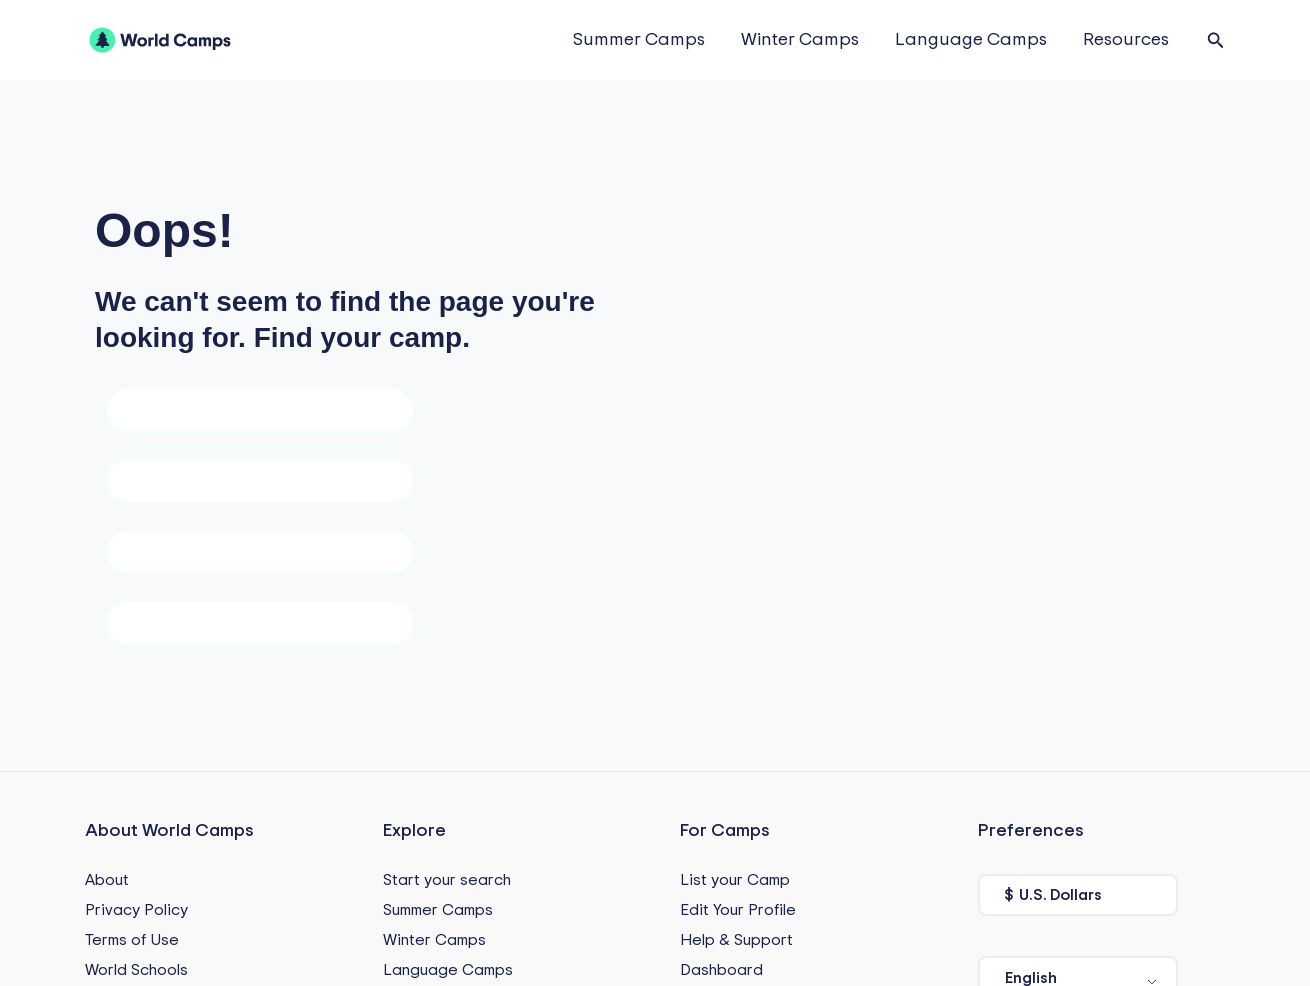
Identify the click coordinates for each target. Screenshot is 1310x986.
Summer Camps (639, 40)
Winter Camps (800, 40)
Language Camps (971, 40)
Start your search (447, 880)
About (107, 880)
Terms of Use (132, 940)
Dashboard (721, 970)
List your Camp (735, 880)
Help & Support (736, 940)
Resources (1126, 40)
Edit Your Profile (738, 910)
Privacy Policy (136, 910)
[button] (1216, 40)
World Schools (136, 970)
